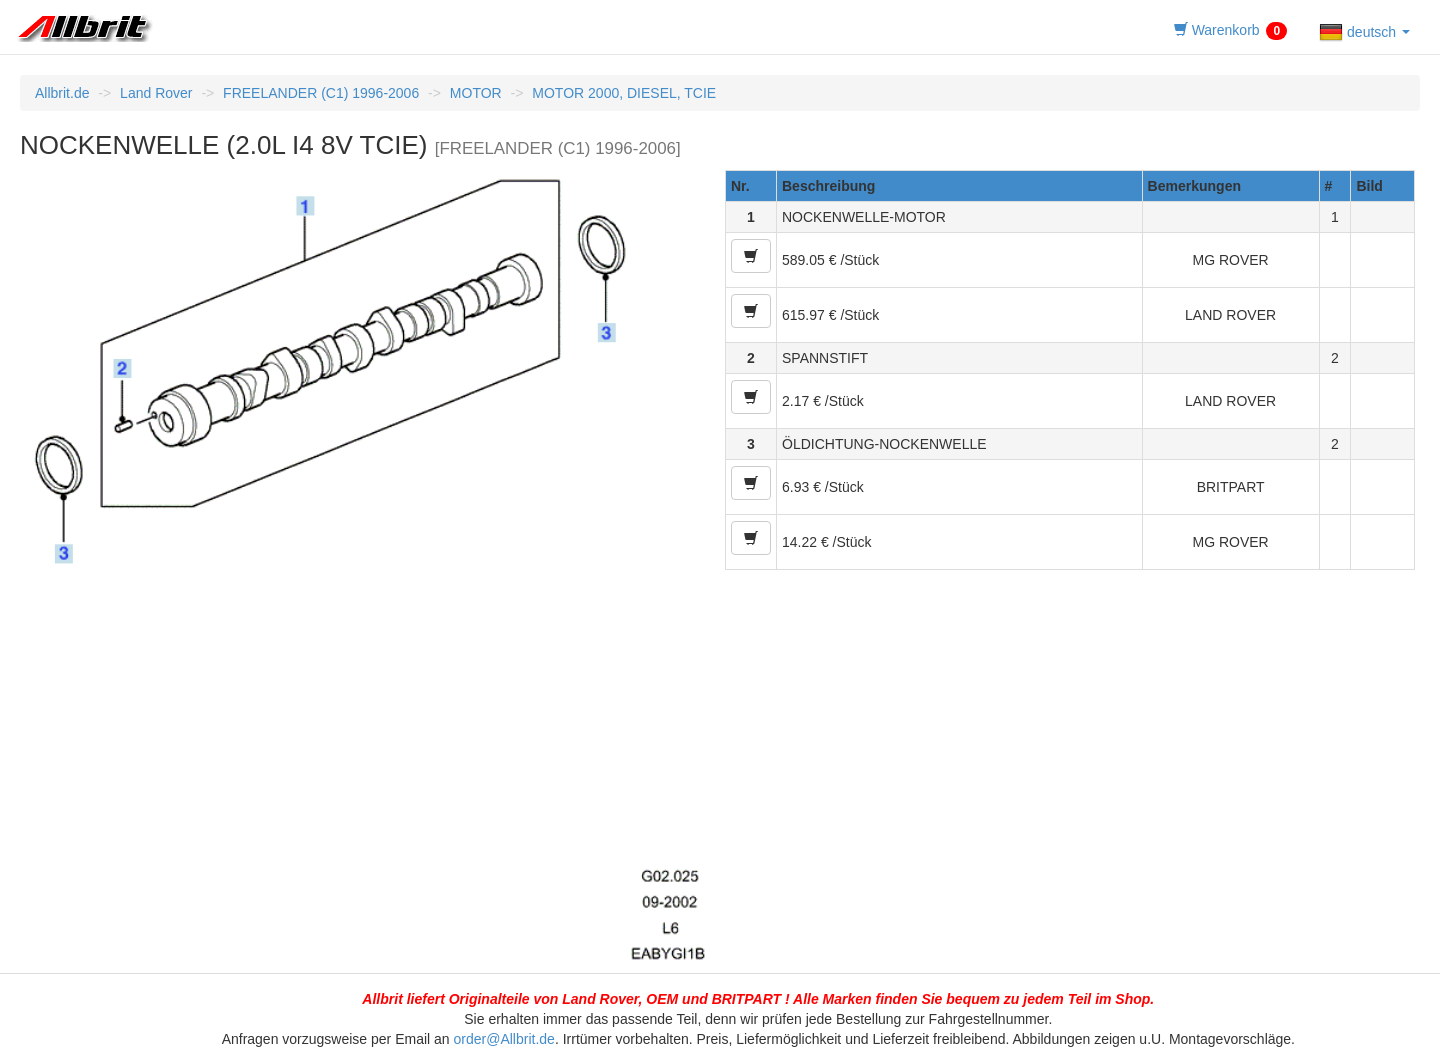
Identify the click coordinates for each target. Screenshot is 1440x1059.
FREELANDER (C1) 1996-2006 (321, 93)
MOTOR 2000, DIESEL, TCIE (624, 93)
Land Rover (156, 93)
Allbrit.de (62, 93)
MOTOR (476, 93)
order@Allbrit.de (504, 1039)
